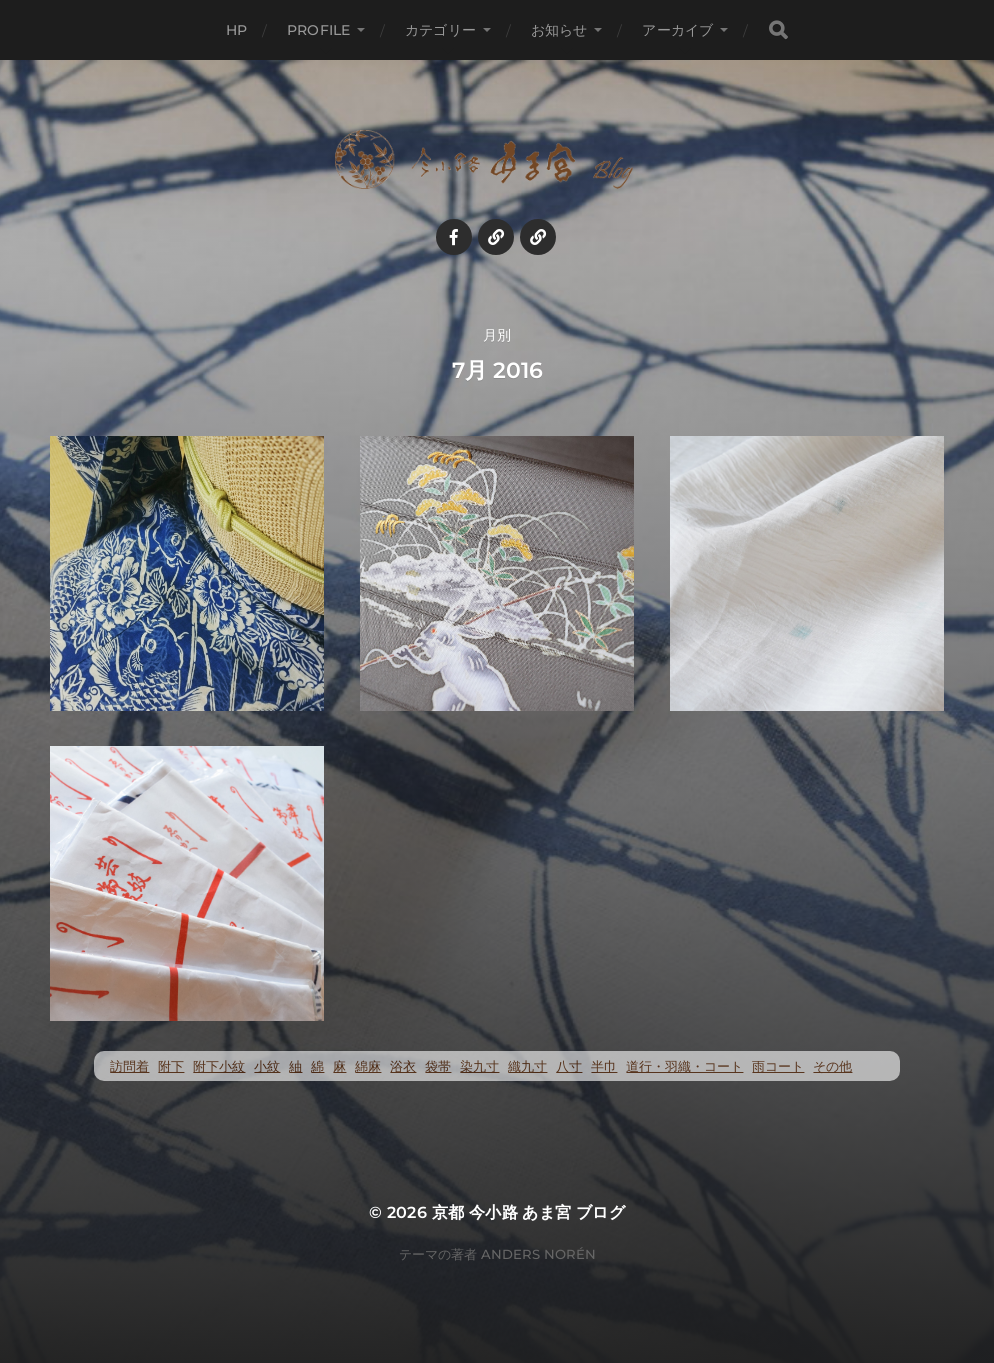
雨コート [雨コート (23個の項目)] (778, 1066)
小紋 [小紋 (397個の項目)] (267, 1066)
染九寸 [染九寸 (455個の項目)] (479, 1066)
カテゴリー (440, 30)
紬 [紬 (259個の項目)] (295, 1066)
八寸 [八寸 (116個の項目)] (569, 1066)
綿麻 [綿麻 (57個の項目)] (368, 1066)
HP (236, 30)
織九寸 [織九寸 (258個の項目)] (527, 1066)
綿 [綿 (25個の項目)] (317, 1066)
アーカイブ (677, 30)
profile (318, 30)
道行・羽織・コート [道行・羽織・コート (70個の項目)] (684, 1066)
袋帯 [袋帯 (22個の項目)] (438, 1066)
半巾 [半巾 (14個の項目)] (604, 1066)
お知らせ (559, 30)
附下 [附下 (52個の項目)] (171, 1066)
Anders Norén (538, 1254)
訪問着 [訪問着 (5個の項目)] (129, 1066)
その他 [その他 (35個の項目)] (832, 1066)
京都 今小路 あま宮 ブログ (529, 1212)
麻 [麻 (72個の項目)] (339, 1066)
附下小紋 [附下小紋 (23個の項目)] (219, 1066)
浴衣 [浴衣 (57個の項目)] (403, 1066)
